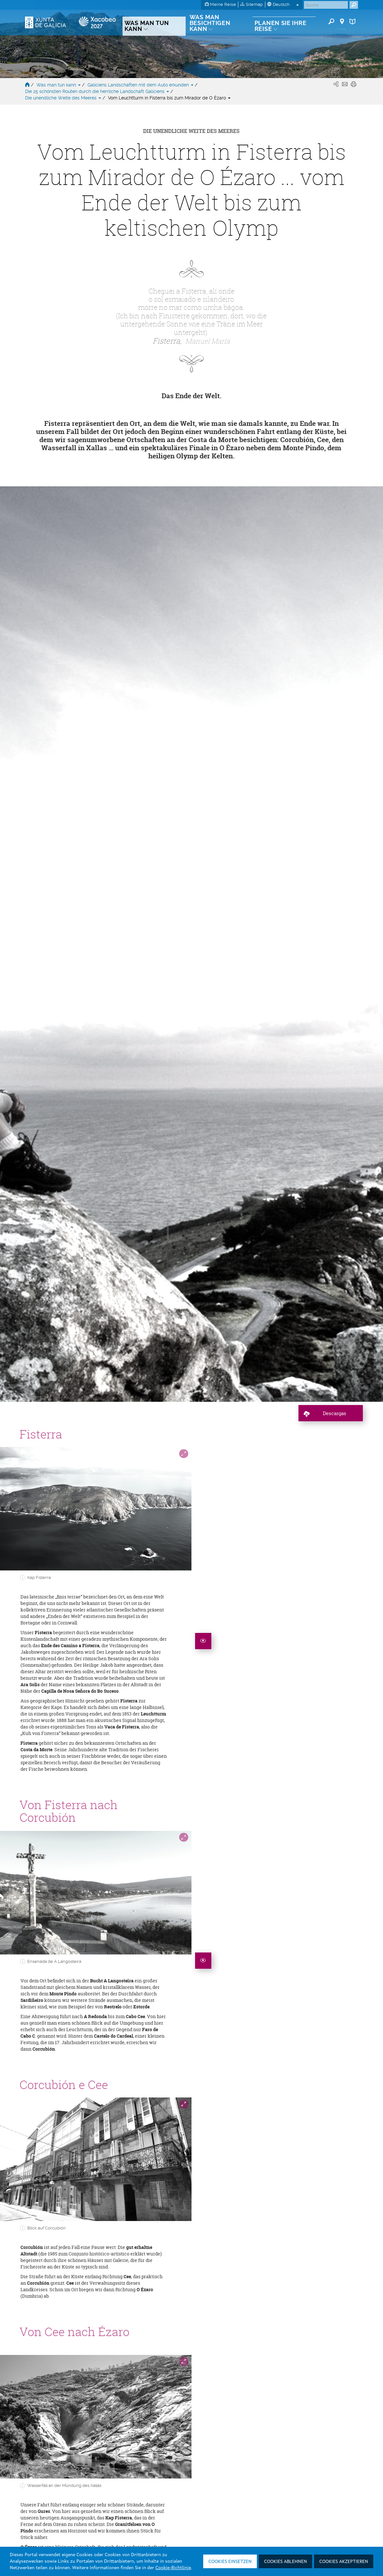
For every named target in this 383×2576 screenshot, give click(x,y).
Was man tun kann (59, 84)
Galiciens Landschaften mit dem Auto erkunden (141, 84)
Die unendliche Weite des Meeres (63, 97)
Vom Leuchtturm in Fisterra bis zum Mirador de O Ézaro (169, 97)
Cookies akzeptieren (343, 2561)
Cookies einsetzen (230, 2561)
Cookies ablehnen (285, 2561)
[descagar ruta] (330, 1017)
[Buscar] (326, 5)
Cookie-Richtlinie (173, 2568)
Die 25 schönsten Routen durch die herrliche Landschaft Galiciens (97, 91)
